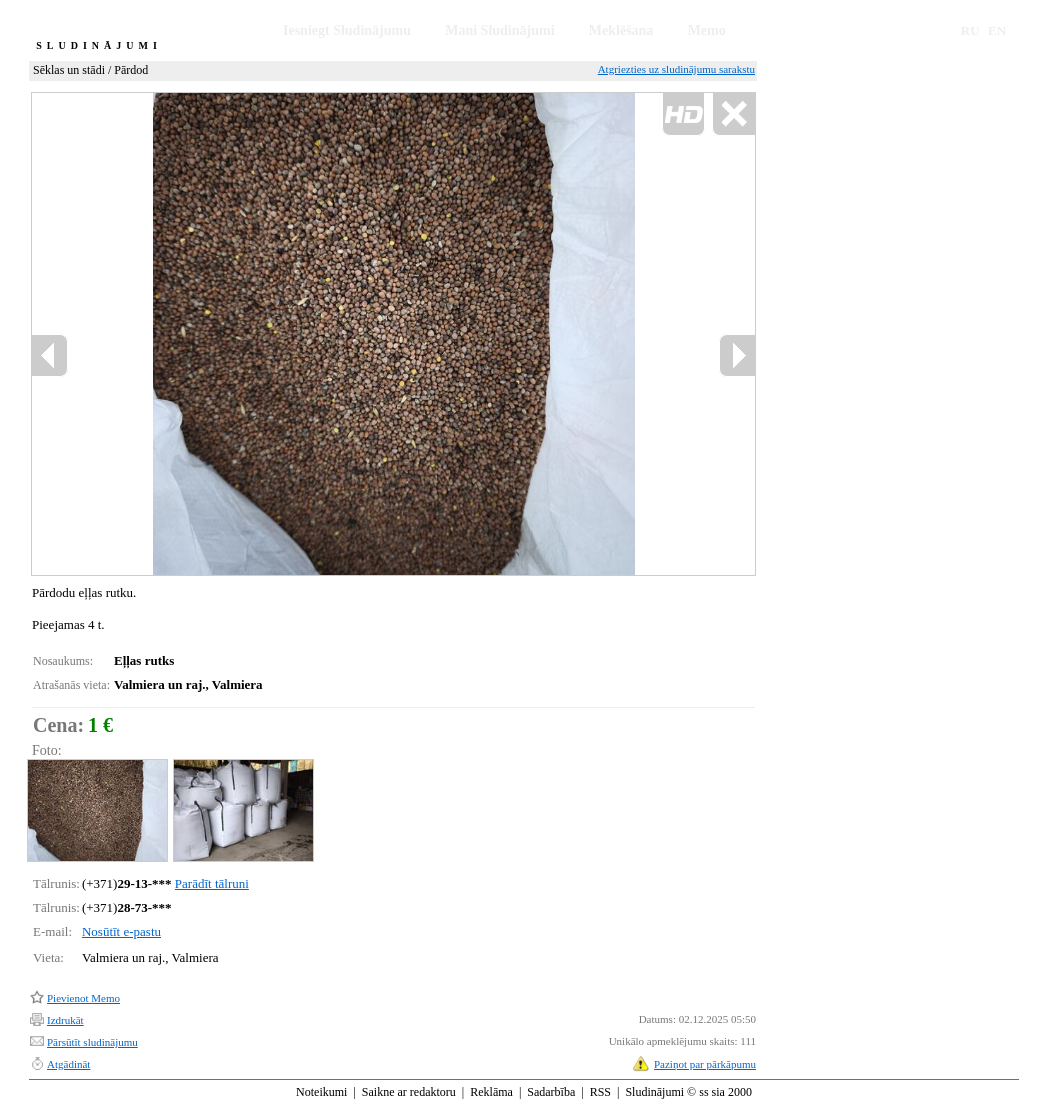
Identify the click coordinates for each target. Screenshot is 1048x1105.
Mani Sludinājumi (499, 30)
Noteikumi (321, 1092)
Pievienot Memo (83, 998)
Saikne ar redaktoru (409, 1092)
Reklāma (491, 1092)
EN (997, 30)
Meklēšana (621, 30)
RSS (600, 1092)
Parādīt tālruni (212, 883)
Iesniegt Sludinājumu (347, 30)
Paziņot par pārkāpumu (705, 1064)
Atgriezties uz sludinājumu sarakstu (676, 69)
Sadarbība (551, 1092)
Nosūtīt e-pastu (121, 931)
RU (970, 30)
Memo (707, 30)
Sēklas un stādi (69, 70)
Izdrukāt (65, 1020)
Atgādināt (68, 1064)
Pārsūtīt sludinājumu (92, 1042)
